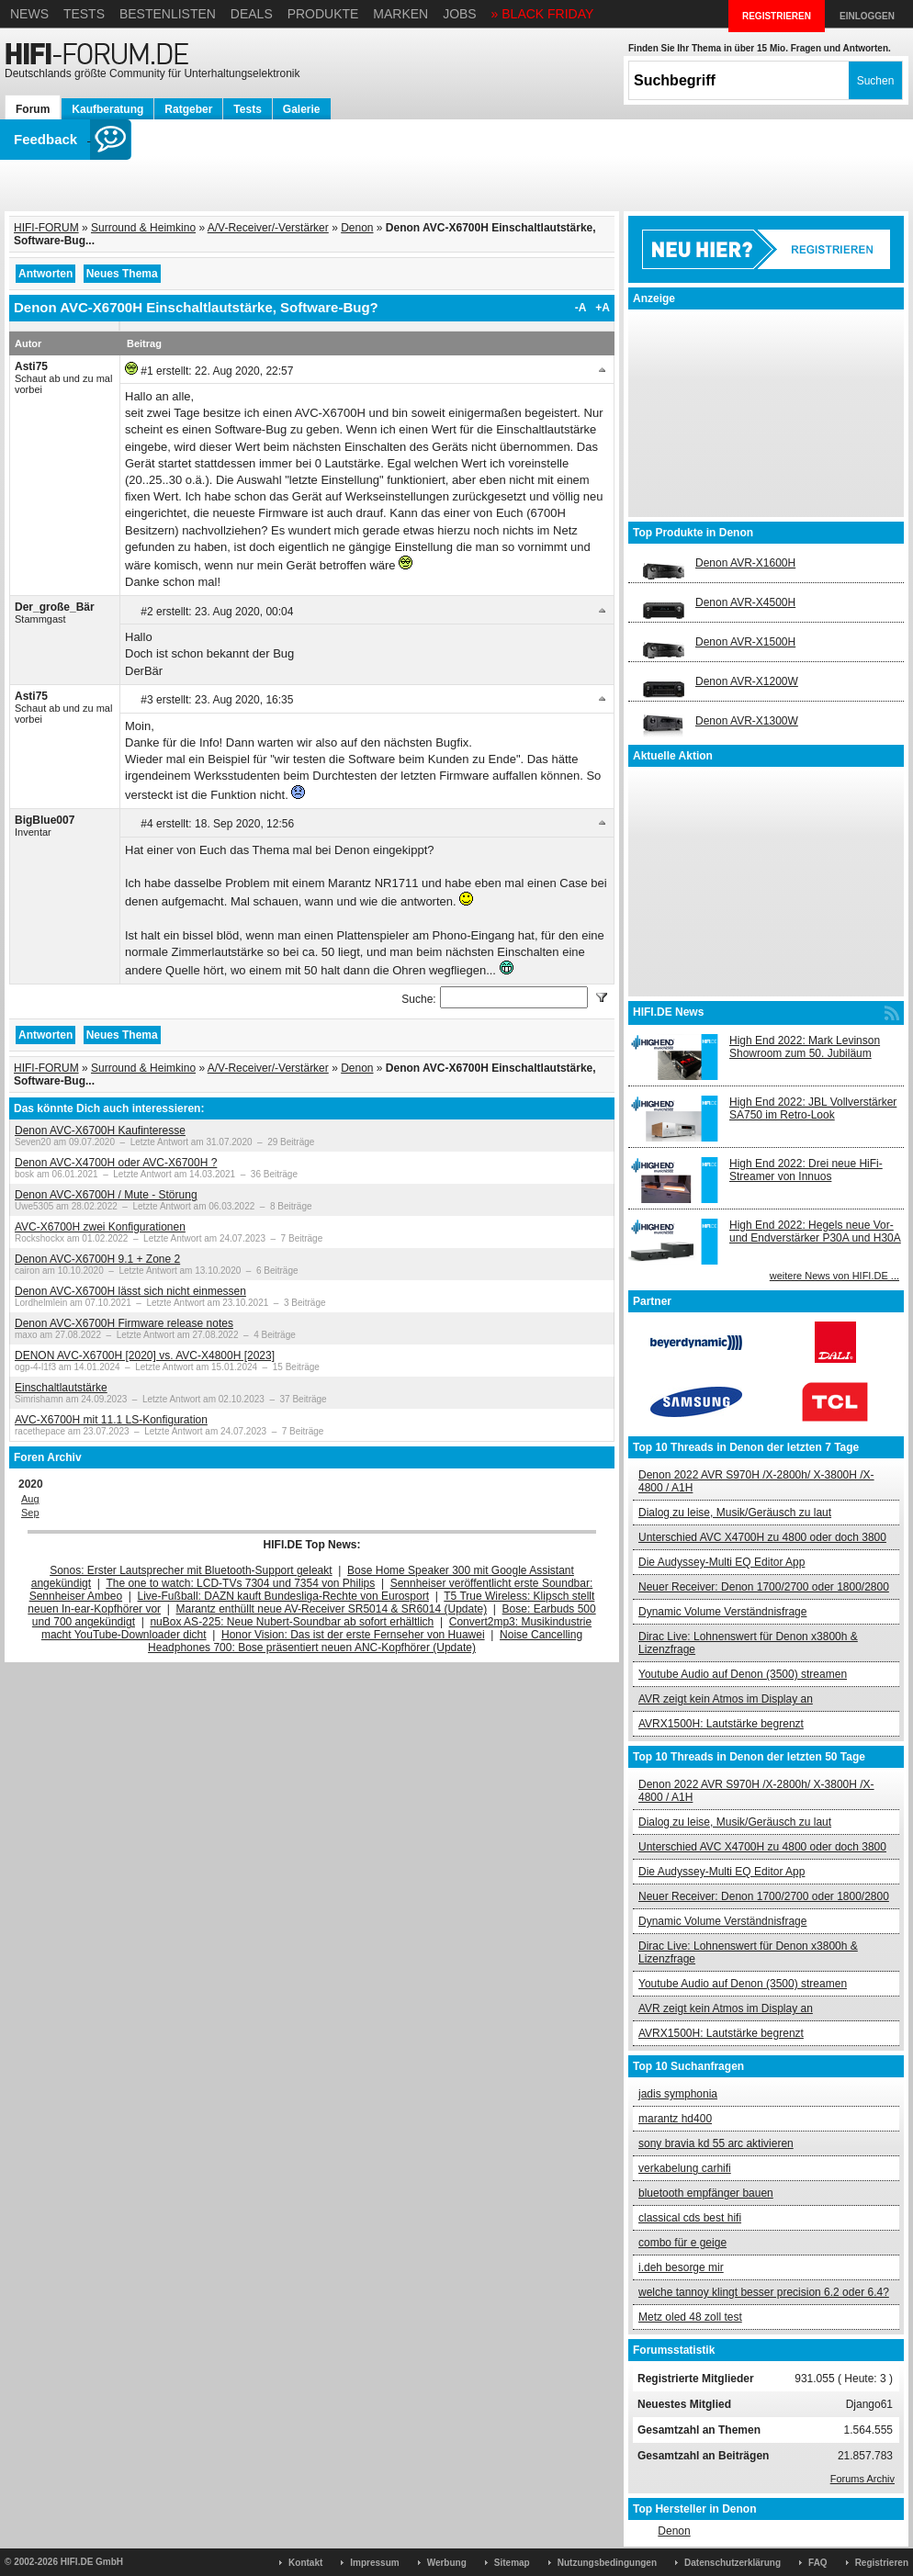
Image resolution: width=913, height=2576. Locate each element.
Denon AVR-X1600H (745, 563)
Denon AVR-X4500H (745, 602)
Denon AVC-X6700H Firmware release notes (124, 1323)
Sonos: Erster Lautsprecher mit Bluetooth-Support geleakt (191, 1570)
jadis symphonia (677, 2093)
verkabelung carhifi (684, 2168)
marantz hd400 (675, 2118)
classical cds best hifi (689, 2217)
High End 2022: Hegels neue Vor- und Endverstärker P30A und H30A (815, 1231)
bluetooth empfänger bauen (705, 2193)
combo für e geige (682, 2242)
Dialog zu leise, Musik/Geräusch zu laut (734, 1512)
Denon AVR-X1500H (745, 642)
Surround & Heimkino (143, 227)
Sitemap (512, 2563)
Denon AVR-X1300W (746, 720)
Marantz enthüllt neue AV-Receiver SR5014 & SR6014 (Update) (332, 1609)
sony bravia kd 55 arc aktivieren (716, 2143)
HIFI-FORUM (46, 227)
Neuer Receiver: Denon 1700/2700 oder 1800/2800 (763, 1586)
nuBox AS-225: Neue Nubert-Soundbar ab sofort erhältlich (292, 1621)
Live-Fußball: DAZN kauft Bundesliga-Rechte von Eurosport (283, 1596)
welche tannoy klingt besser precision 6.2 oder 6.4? (763, 2292)
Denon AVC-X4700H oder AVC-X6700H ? (116, 1162)
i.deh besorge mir (681, 2267)
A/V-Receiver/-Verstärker (268, 227)
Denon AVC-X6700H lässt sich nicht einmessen (130, 1291)
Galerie (302, 109)
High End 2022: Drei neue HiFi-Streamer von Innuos (806, 1170)
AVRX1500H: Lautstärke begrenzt (721, 1723)
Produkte (323, 13)
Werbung (447, 2563)
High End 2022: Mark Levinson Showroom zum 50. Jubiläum (804, 1047)
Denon (357, 227)
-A (581, 307)
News (29, 13)
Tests (84, 13)
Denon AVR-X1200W (746, 681)
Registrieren (881, 2563)
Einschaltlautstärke (61, 1387)
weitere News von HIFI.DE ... (834, 1275)
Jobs (460, 13)
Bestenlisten (167, 13)
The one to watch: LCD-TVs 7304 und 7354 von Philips (240, 1583)
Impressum (374, 2563)
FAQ (818, 2563)
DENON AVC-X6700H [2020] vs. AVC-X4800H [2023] (145, 1355)
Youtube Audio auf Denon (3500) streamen (742, 1674)
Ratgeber (188, 109)
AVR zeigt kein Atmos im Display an (725, 1699)
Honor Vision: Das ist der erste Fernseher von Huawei (353, 1634)
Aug (30, 1498)
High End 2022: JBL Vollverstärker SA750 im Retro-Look (812, 1108)
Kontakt (305, 2563)
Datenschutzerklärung (732, 2563)
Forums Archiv (862, 2478)
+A (602, 307)
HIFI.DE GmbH (92, 2562)
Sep (30, 1512)
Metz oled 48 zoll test (690, 2317)
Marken (400, 13)
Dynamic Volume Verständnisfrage (722, 1611)
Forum (33, 109)
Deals (252, 13)
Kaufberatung (107, 109)
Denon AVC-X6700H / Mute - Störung (106, 1194)
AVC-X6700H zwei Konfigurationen (100, 1227)
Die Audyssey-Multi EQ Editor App (721, 1562)
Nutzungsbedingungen (607, 2563)
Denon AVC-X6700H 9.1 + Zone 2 (97, 1259)
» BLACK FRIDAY (542, 13)
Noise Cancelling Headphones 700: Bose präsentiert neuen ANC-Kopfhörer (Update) (365, 1641)
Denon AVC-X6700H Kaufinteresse (100, 1130)
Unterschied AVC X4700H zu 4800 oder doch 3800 (762, 1537)
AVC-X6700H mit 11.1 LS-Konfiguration (111, 1419)
